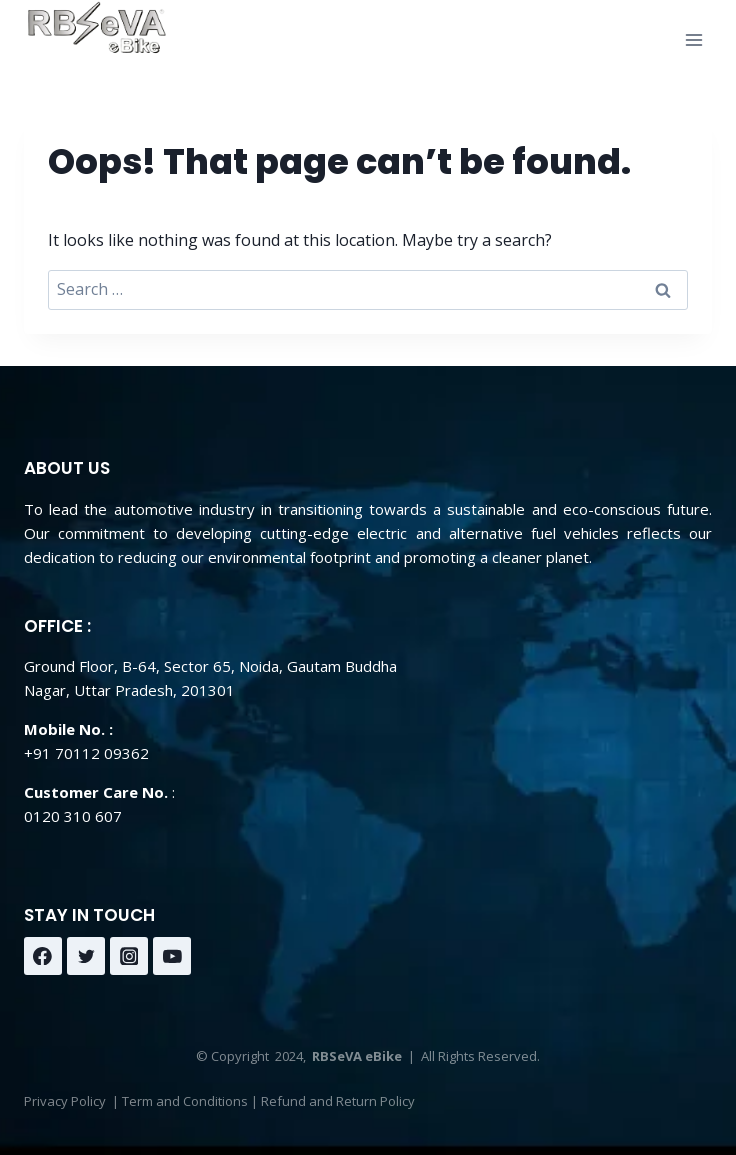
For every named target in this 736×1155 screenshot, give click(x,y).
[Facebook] (43, 956)
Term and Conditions (185, 1101)
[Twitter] (86, 956)
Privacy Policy (65, 1101)
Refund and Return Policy (338, 1101)
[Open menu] (693, 39)
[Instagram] (129, 956)
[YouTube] (172, 956)
